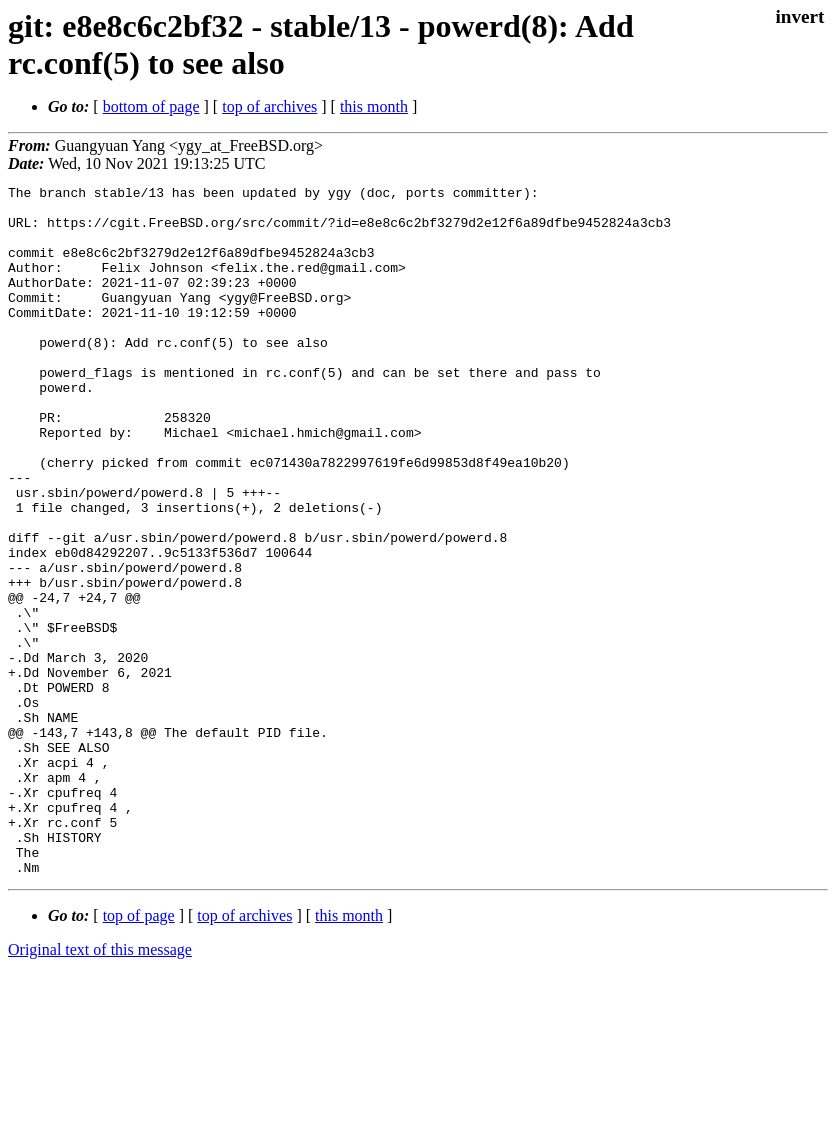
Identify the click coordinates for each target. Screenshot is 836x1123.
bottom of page (151, 106)
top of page (139, 1053)
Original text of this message (100, 1087)
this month (374, 106)
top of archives (269, 106)
